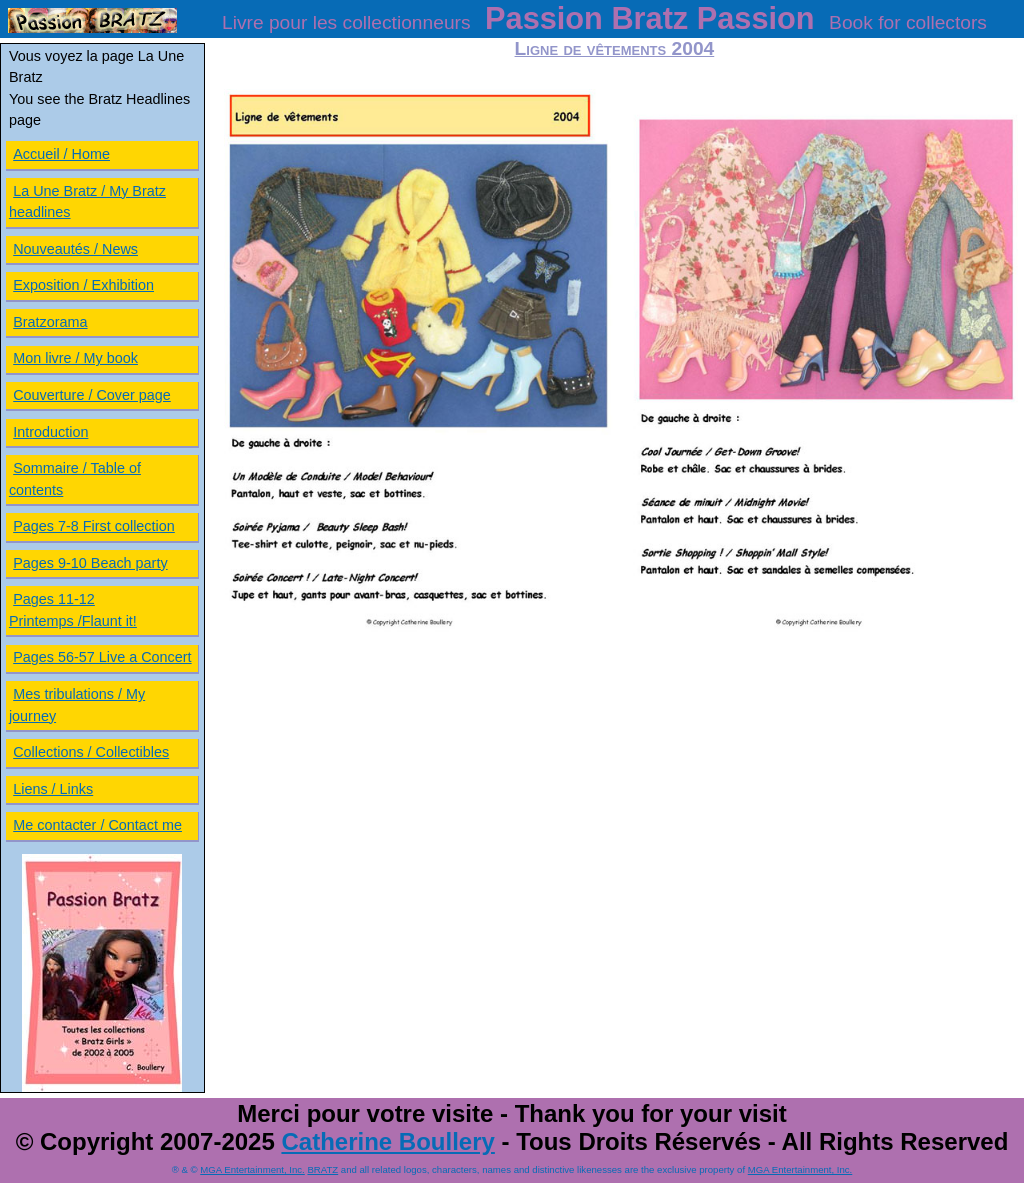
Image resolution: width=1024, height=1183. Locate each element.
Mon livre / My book (75, 358)
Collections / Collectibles (91, 752)
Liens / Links (53, 789)
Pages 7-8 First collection (94, 526)
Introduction (50, 432)
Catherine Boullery (387, 1141)
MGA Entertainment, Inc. (252, 1169)
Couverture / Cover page (92, 395)
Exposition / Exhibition (83, 285)
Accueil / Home (61, 154)
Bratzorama (50, 322)
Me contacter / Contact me (97, 825)
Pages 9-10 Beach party (90, 563)
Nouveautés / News (75, 249)
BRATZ (322, 1169)
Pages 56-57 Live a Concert (102, 657)
